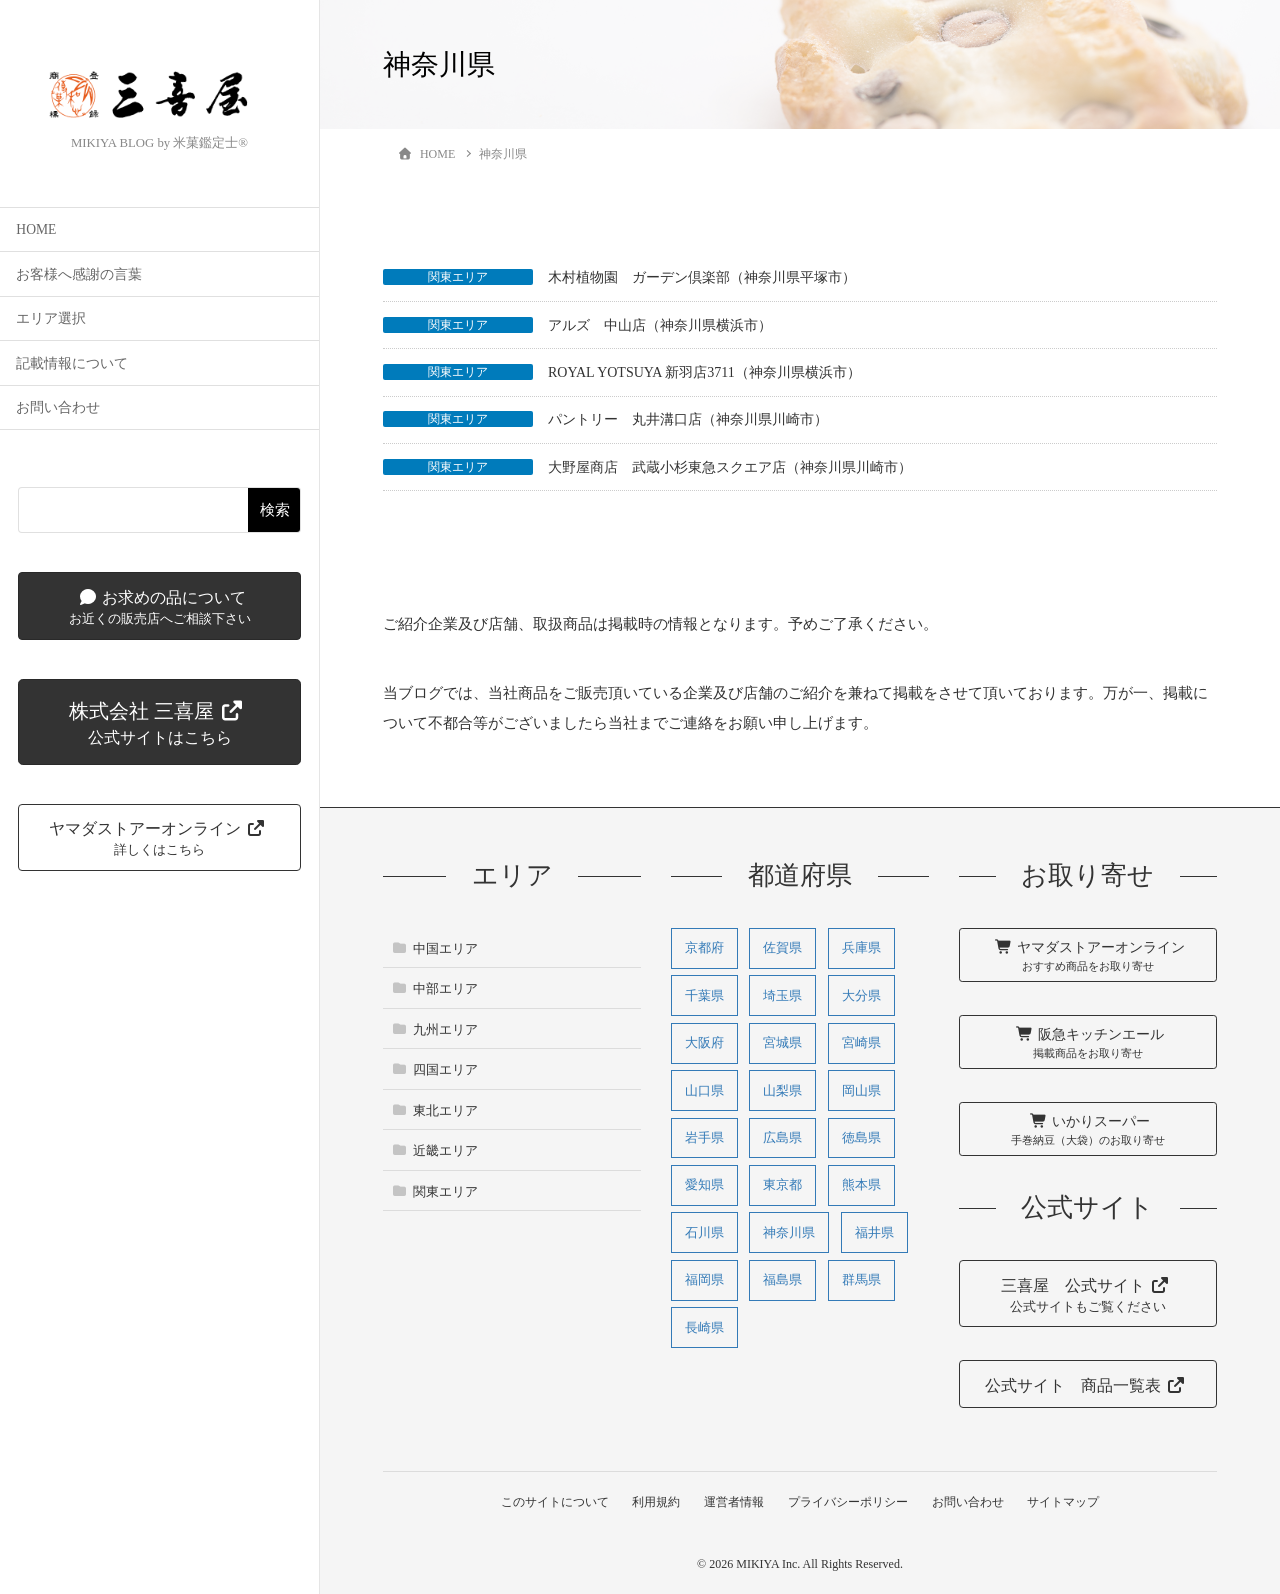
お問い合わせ (58, 411)
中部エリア (445, 988)
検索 (275, 512)
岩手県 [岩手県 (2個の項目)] (704, 1137)
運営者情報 (733, 1502)
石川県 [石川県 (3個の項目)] (704, 1232)
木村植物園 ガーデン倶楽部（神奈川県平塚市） (702, 277)
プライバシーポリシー (849, 1502)
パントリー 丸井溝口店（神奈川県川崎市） (688, 419)
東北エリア (445, 1110)
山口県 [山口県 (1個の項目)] (704, 1090)
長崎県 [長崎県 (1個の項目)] (704, 1327)
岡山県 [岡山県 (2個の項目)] (861, 1090)
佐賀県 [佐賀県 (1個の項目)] (782, 947)
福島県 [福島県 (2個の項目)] (782, 1280)
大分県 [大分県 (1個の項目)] (861, 995)
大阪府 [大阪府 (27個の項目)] (704, 1042)
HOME (36, 233)
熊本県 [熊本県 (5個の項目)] (861, 1185)
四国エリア (445, 1069)
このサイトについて (551, 1502)
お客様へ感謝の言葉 (79, 277)
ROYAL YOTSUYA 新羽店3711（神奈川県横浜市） (704, 372)
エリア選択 (51, 322)
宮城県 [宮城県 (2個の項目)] (782, 1042)
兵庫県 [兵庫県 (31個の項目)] (861, 947)
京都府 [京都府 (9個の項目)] (704, 947)
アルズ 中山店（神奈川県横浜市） (660, 325)
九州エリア (445, 1029)
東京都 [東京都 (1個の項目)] (782, 1185)
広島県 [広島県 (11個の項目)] (782, 1137)
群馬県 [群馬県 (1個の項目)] (861, 1280)
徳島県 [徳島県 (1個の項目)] (861, 1137)
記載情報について (72, 366)
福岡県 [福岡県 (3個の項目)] (704, 1280)
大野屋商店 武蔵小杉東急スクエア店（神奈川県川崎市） (730, 467)
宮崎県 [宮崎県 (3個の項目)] (861, 1042)
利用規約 (654, 1502)
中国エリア (445, 948)
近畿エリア (445, 1150)
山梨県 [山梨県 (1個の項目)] (782, 1090)
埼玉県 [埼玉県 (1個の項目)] (782, 995)
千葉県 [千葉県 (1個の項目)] (704, 995)
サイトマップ (1067, 1502)
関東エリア (458, 277)
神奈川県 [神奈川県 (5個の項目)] (789, 1232)
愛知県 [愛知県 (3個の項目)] (704, 1185)
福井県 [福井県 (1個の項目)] (874, 1232)
